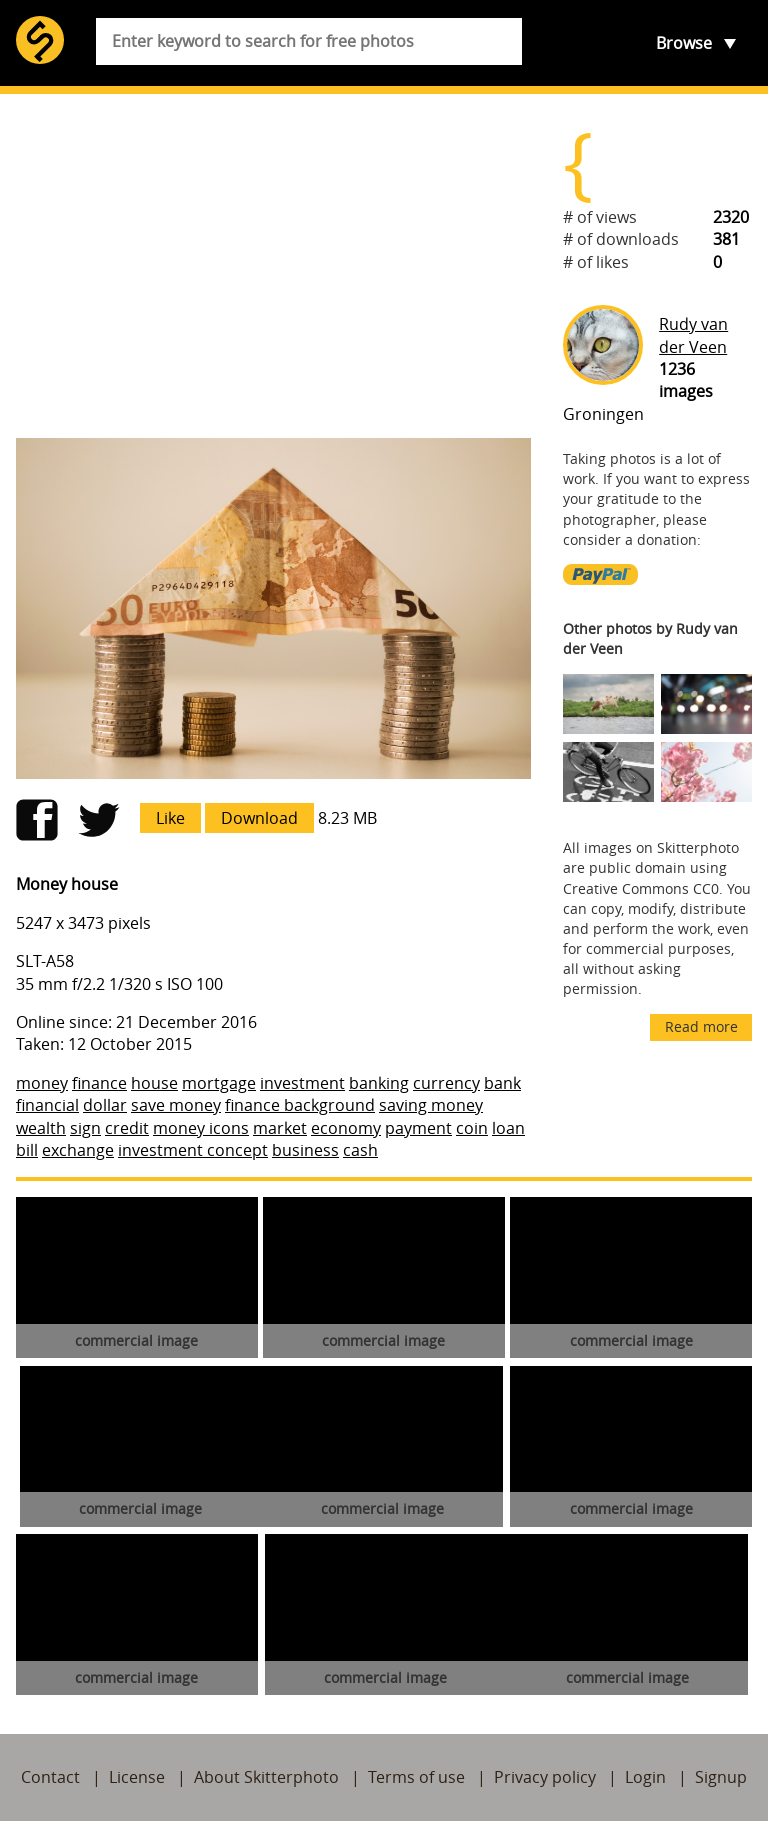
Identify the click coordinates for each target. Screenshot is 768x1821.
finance (99, 1083)
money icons (201, 1128)
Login (645, 1777)
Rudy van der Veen (693, 335)
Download (259, 818)
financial (47, 1105)
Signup (721, 1777)
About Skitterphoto (266, 1777)
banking (379, 1083)
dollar (105, 1105)
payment (418, 1128)
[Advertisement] (273, 266)
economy (346, 1128)
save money (176, 1105)
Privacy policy (545, 1777)
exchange (78, 1150)
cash (360, 1150)
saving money (431, 1105)
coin (472, 1128)
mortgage (219, 1083)
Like (170, 818)
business (305, 1150)
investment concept (193, 1150)
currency (446, 1083)
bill (27, 1150)
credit (127, 1128)
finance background (300, 1105)
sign (85, 1128)
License (137, 1777)
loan (508, 1128)
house (154, 1083)
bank (502, 1083)
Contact (50, 1777)
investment (302, 1083)
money (42, 1083)
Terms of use (416, 1777)
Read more (701, 1026)
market (280, 1128)
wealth (41, 1128)
